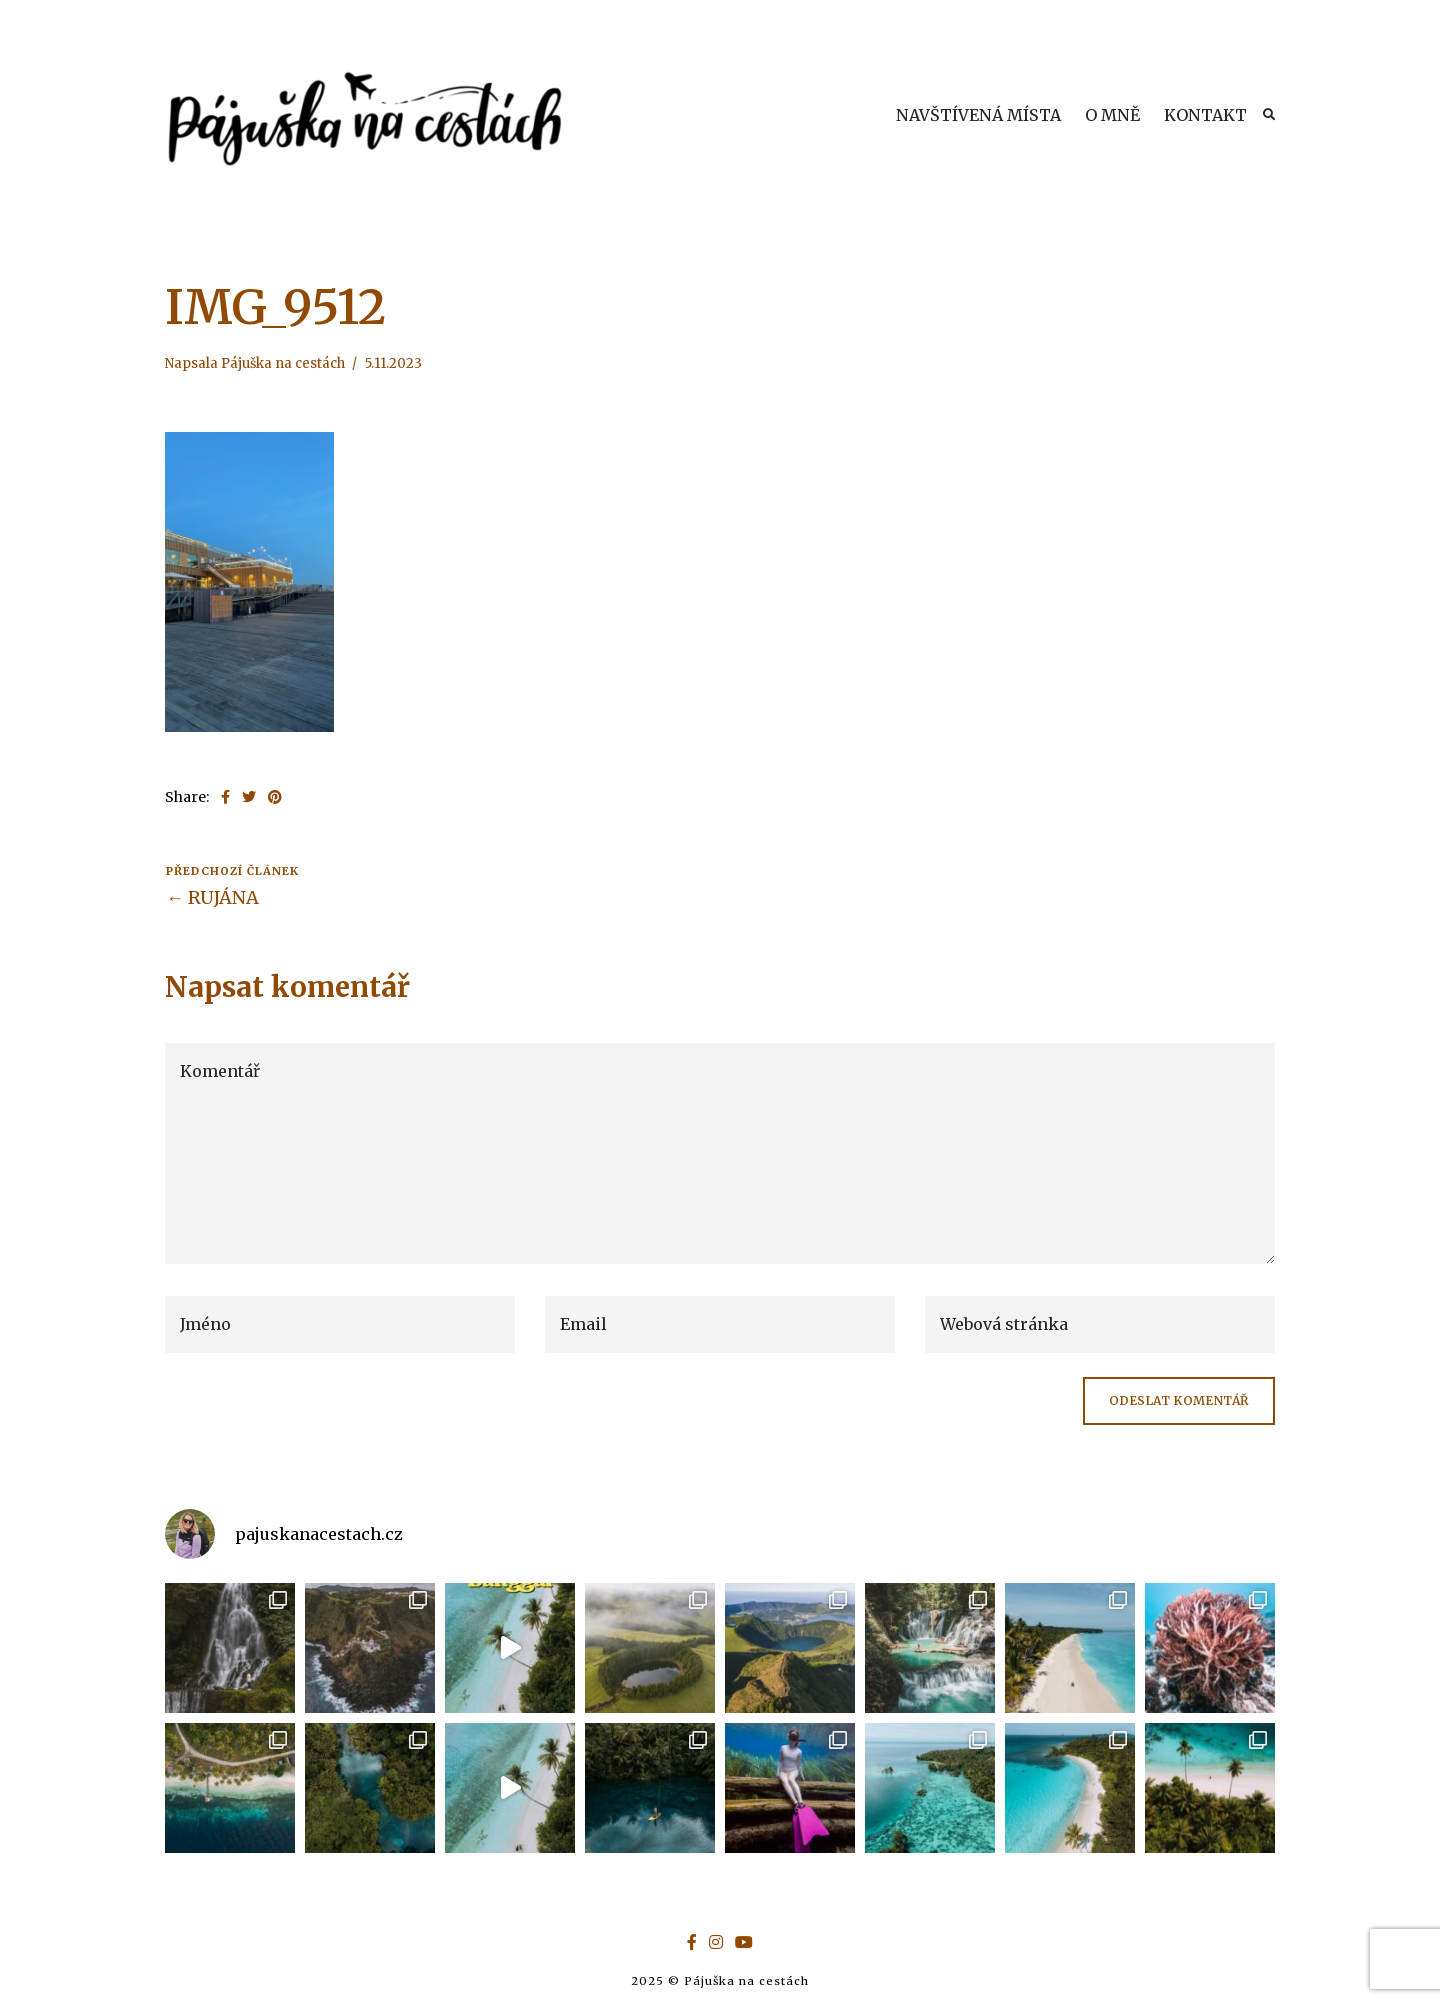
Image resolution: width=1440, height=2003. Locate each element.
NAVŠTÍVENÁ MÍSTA (978, 115)
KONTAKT (1205, 115)
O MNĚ (1112, 115)
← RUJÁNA (212, 897)
